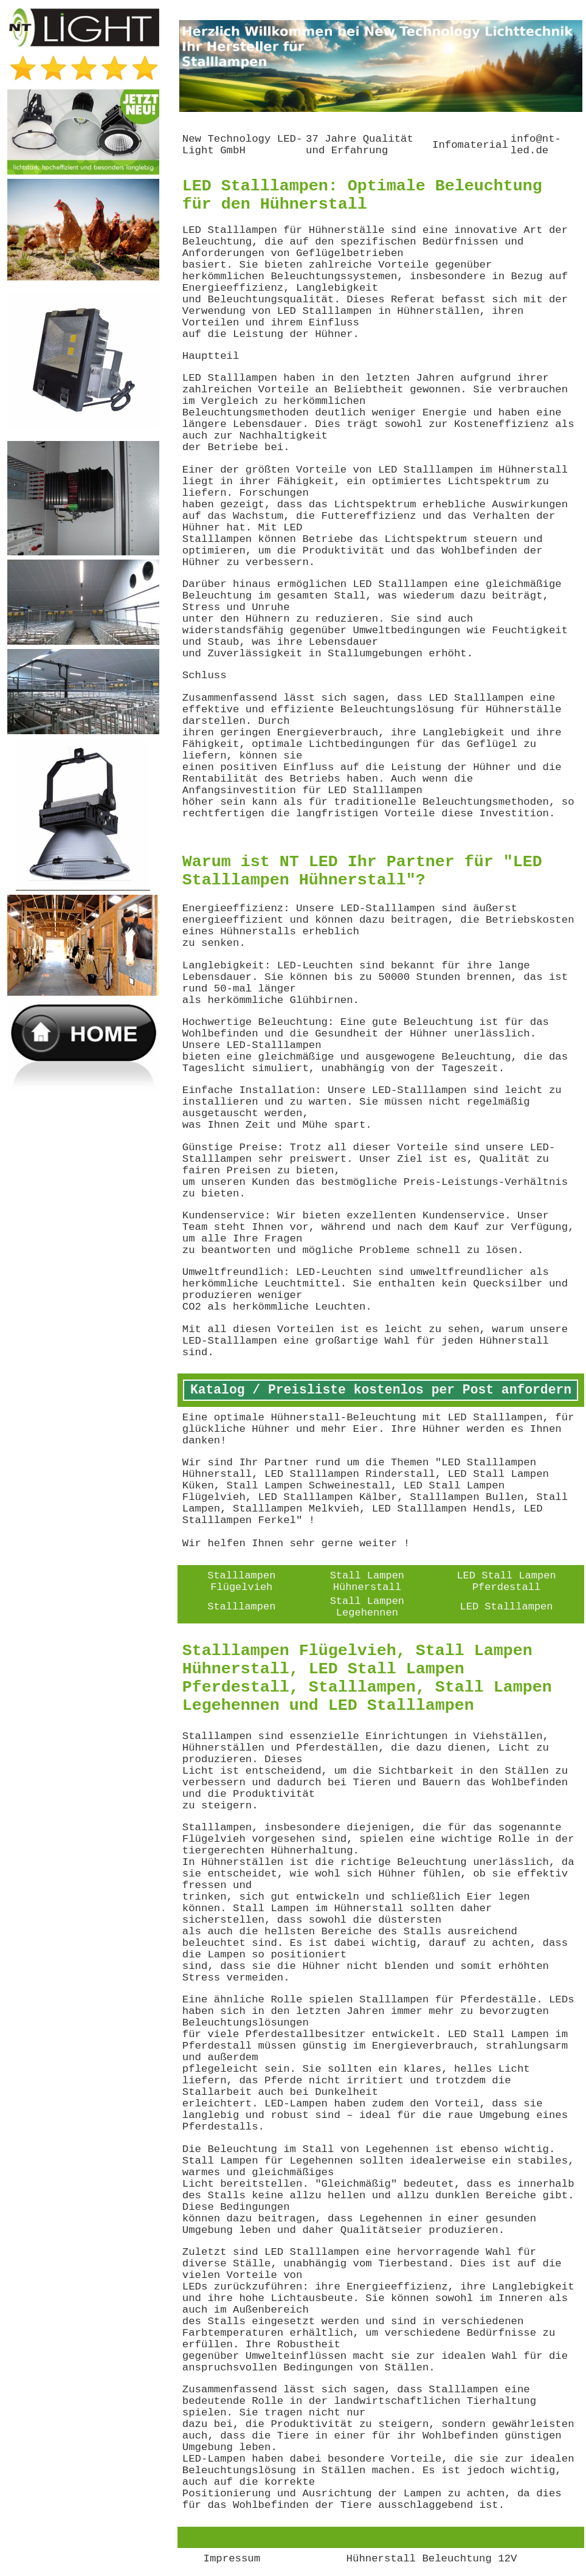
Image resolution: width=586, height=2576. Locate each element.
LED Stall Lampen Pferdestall (506, 1581)
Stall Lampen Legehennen (367, 1607)
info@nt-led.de (536, 144)
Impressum (232, 2558)
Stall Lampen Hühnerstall (367, 1581)
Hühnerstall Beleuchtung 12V (431, 2558)
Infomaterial (470, 145)
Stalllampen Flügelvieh (241, 1581)
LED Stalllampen (506, 1607)
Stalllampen (241, 1607)
